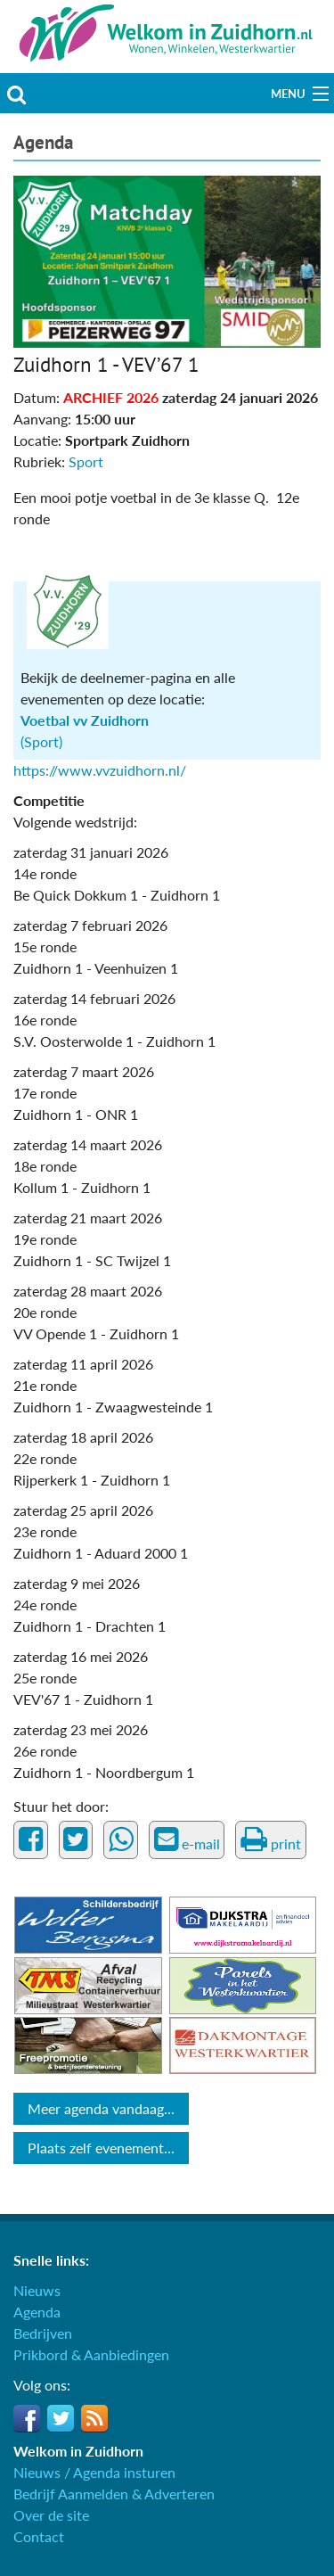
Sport (86, 461)
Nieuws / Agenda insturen (94, 2472)
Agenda (43, 142)
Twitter (60, 2418)
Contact (38, 2536)
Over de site (51, 2514)
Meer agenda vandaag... (101, 2108)
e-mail (187, 1839)
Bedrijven (42, 2333)
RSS (94, 2418)
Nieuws (37, 2290)
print (270, 1839)
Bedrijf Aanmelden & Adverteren (114, 2493)
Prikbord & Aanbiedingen (91, 2354)
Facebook (26, 2418)
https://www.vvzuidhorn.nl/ (99, 769)
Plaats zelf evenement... (101, 2147)
